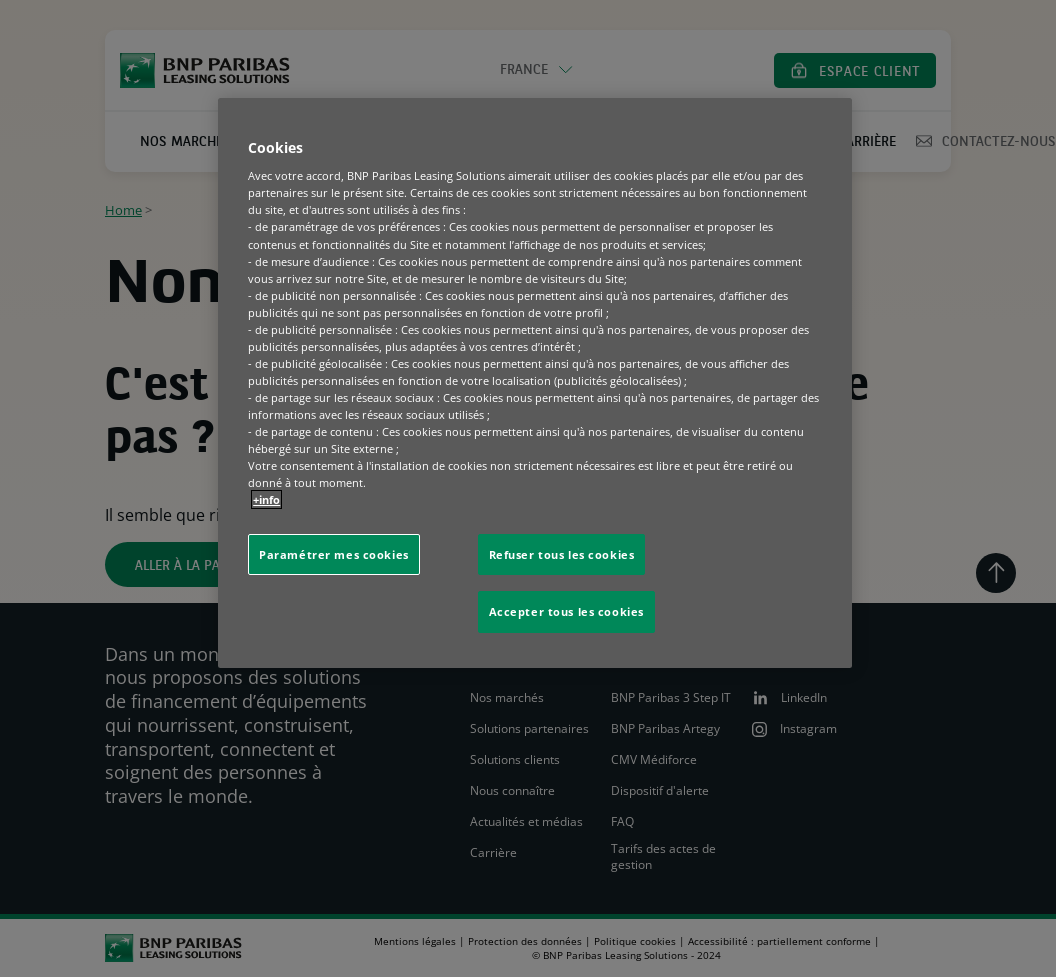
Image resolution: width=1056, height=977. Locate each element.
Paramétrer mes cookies (334, 554)
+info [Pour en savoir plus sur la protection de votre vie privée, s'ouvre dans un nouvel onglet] (266, 499)
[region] (535, 383)
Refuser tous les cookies (562, 554)
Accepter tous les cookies (566, 611)
